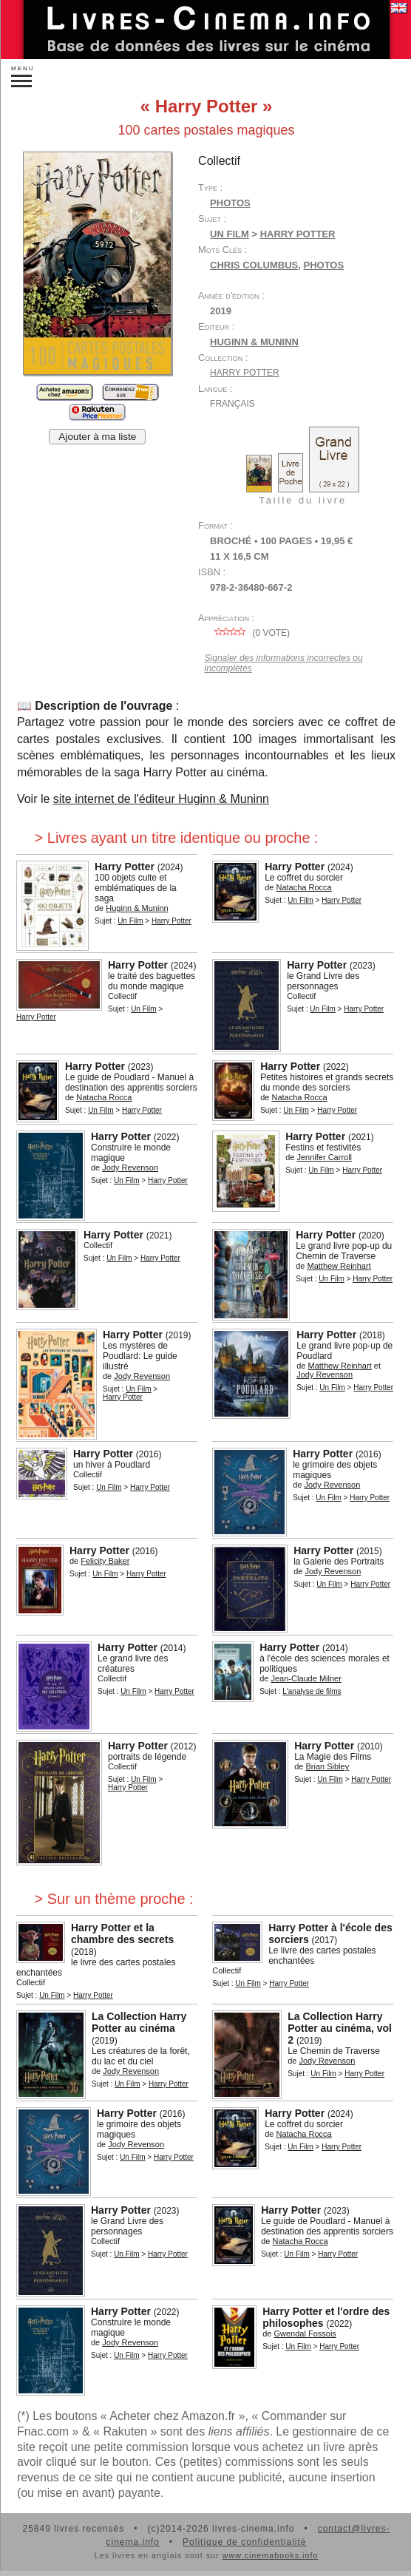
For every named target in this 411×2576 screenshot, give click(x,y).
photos (323, 265)
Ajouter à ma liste (97, 436)
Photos (230, 203)
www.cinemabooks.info (271, 2555)
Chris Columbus (254, 265)
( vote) (250, 633)
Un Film (229, 234)
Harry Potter (244, 372)
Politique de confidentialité (244, 2542)
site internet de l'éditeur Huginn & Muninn (161, 799)
